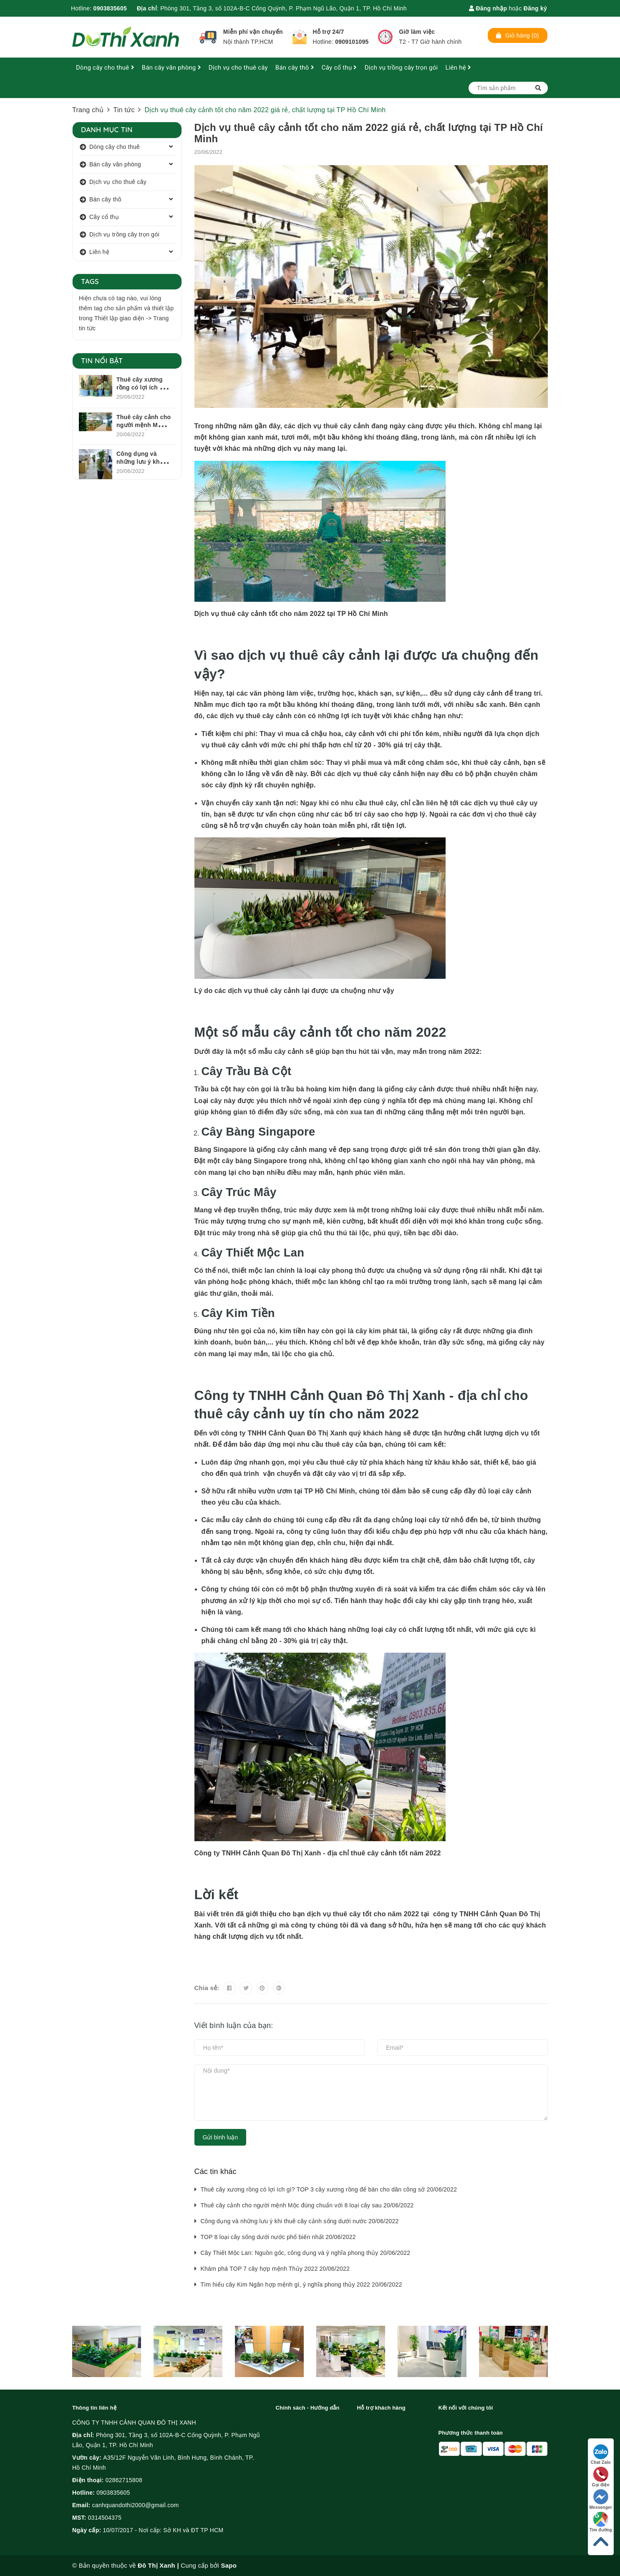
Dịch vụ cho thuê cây (238, 67)
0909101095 (351, 41)
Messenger (601, 2499)
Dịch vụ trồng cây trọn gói (401, 67)
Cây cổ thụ (339, 67)
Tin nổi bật (102, 360)
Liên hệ (458, 67)
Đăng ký (535, 8)
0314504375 (104, 2517)
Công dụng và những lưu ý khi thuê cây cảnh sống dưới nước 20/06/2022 (300, 2221)
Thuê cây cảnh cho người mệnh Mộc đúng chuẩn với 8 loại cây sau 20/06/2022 (307, 2205)
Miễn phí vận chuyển (253, 31)
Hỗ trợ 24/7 (328, 31)
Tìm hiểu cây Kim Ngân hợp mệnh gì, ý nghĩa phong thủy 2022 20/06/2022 (301, 2284)
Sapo (229, 2565)
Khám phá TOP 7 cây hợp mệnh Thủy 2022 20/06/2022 (275, 2268)
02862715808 (124, 2480)
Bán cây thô (294, 67)
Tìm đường (601, 2522)
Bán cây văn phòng (171, 67)
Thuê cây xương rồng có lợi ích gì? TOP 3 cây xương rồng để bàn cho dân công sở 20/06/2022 (329, 2189)
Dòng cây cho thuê (105, 67)
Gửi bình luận (220, 2137)
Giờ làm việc (417, 31)
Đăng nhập (488, 8)
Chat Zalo (601, 2454)
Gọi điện (601, 2477)
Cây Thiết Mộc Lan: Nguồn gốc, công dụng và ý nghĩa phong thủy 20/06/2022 (306, 2252)
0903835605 (110, 8)
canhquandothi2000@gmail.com (135, 2505)
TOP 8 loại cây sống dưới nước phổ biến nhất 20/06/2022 (278, 2237)
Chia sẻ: (206, 1987)
